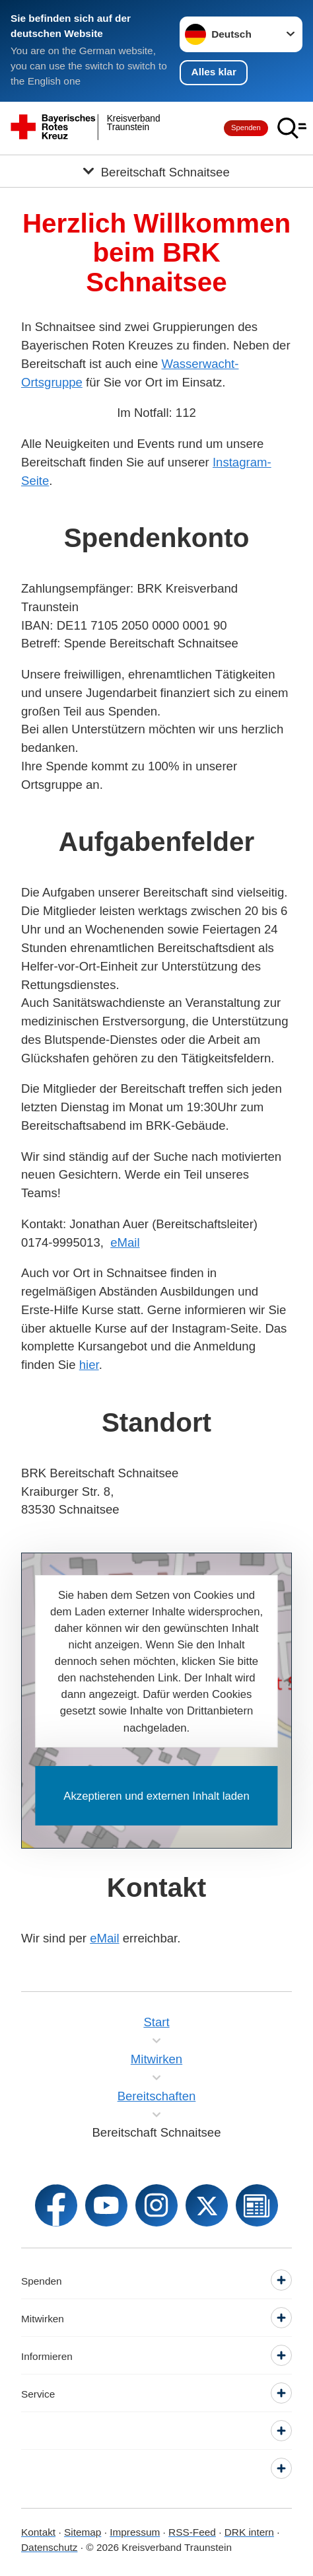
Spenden (246, 127)
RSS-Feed (192, 2532)
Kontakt (38, 2532)
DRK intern (249, 2532)
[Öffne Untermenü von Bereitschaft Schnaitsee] (156, 171)
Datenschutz (49, 2547)
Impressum (135, 2532)
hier (89, 1365)
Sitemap (82, 2532)
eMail (124, 1242)
